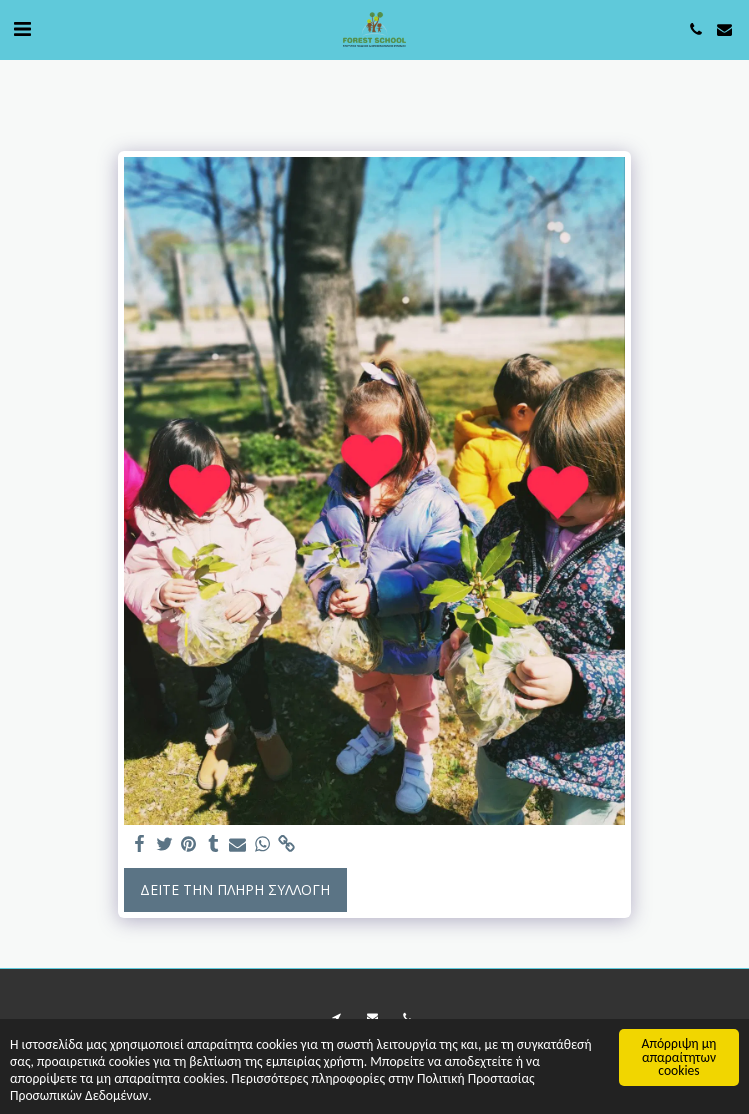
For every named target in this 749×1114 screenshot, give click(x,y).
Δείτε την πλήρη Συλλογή (235, 889)
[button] (22, 28)
